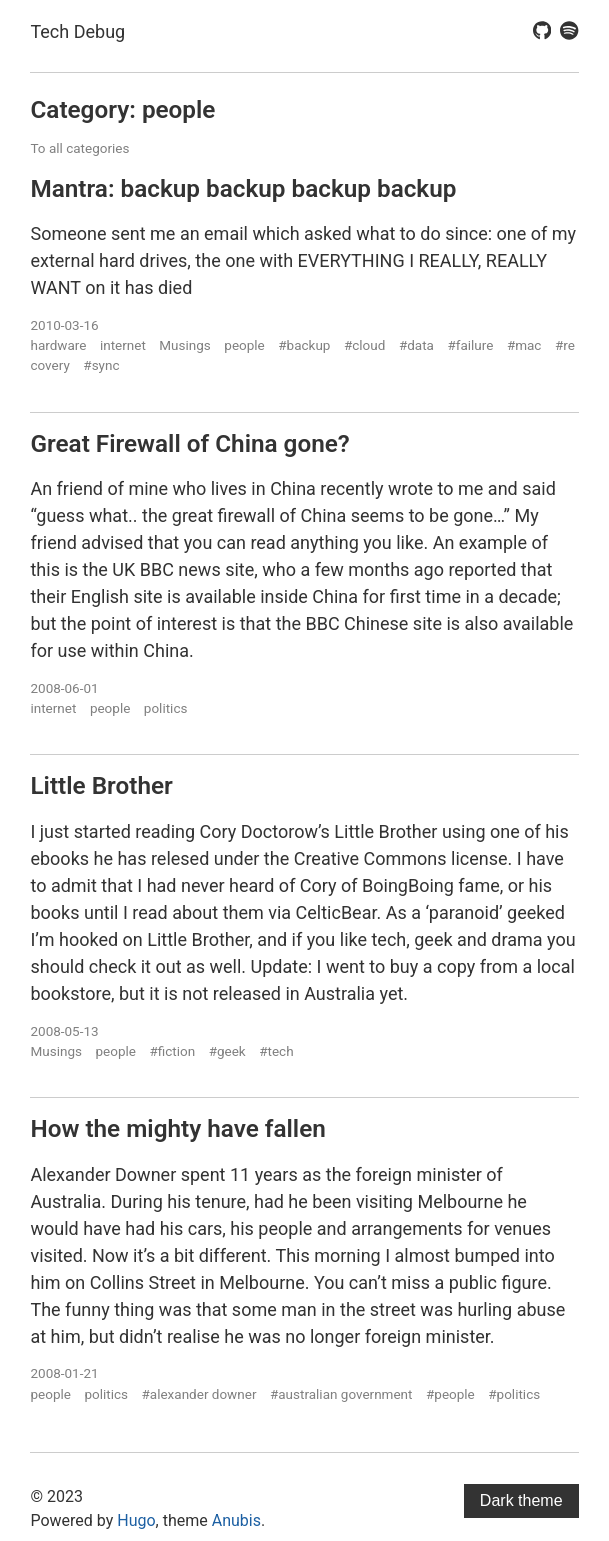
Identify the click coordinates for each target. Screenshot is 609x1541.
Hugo (136, 1520)
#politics (514, 1394)
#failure (470, 345)
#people (450, 1394)
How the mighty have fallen (177, 1128)
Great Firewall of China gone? (189, 443)
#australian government (341, 1394)
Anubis (236, 1520)
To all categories (79, 148)
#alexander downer (199, 1394)
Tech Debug (77, 31)
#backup (304, 345)
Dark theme (521, 1500)
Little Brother (101, 785)
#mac (524, 345)
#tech (276, 1051)
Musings (184, 345)
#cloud (364, 345)
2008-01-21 (64, 1373)
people (244, 345)
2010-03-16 (64, 325)
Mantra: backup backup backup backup (243, 188)
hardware (58, 345)
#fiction (172, 1051)
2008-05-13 (64, 1031)
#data (416, 345)
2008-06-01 (64, 688)
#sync (101, 365)
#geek (227, 1051)
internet (123, 345)
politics (166, 708)
